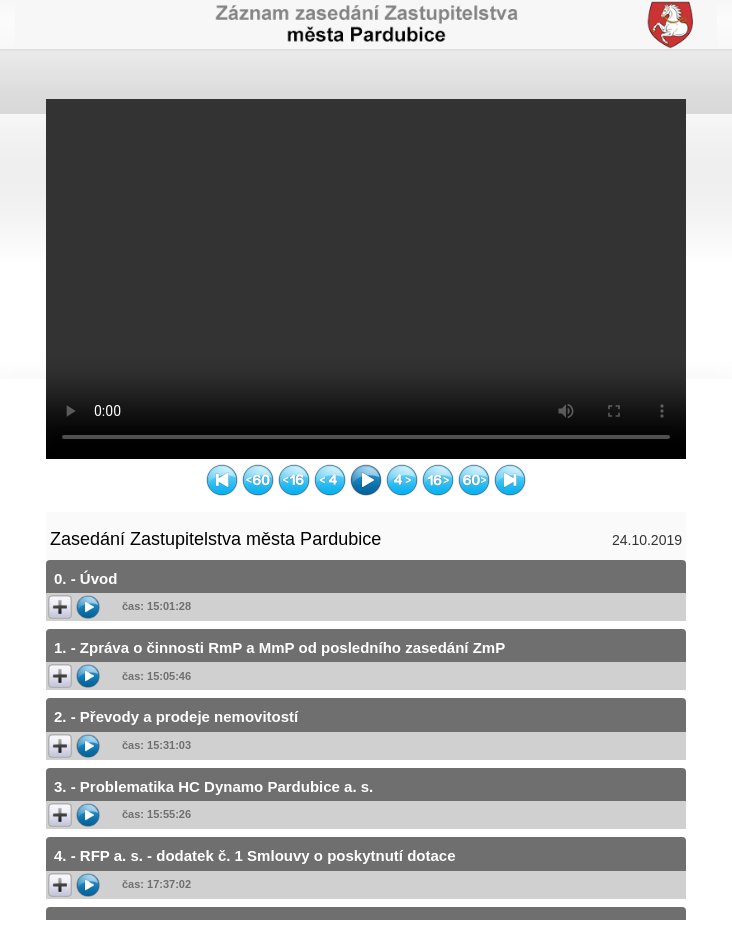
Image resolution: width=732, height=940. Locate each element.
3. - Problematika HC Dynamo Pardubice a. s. (213, 786)
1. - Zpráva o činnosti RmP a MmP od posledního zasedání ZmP (279, 647)
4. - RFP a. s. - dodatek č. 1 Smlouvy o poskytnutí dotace (254, 855)
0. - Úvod (85, 578)
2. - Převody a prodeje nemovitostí (176, 716)
